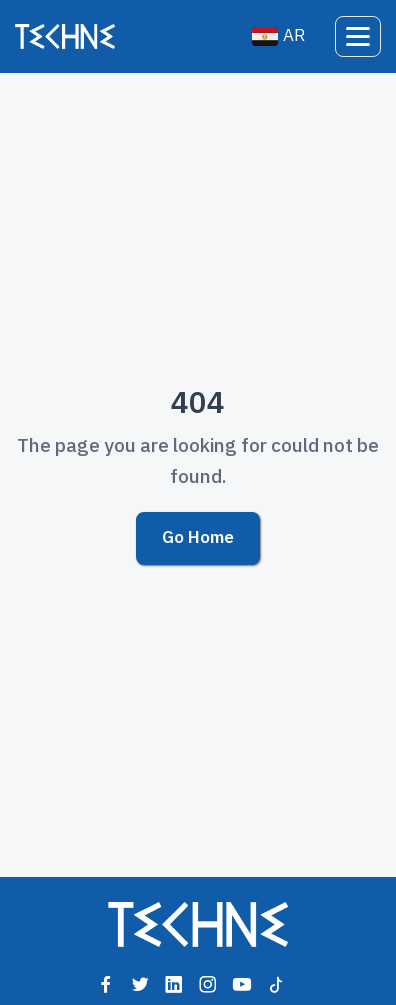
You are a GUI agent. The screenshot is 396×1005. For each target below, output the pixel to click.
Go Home (198, 537)
